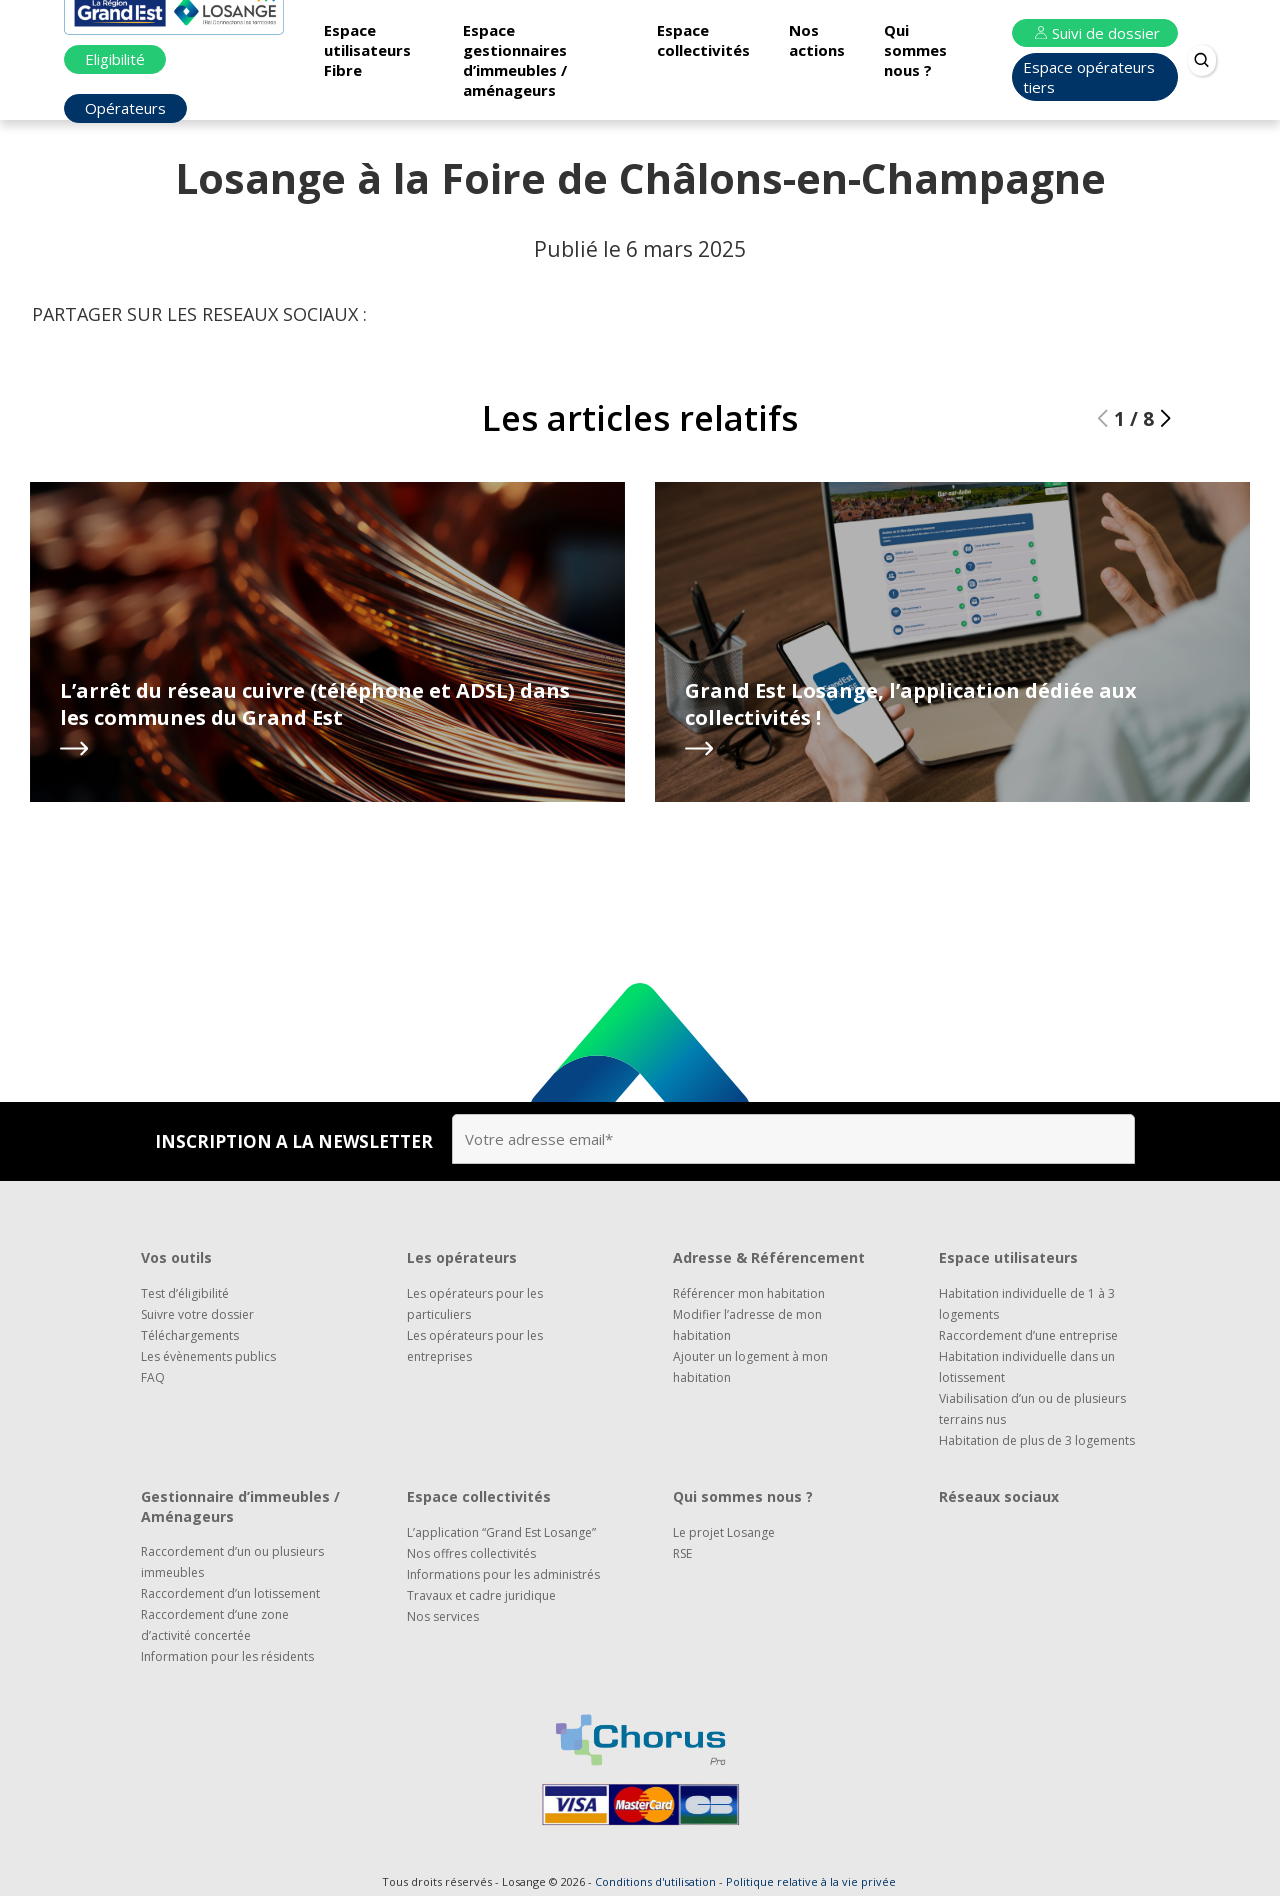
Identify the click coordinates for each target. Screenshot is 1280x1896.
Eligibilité (115, 59)
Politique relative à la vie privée (811, 1881)
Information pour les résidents (227, 1656)
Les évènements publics (208, 1356)
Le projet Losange (724, 1532)
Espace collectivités (703, 40)
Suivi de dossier (1095, 33)
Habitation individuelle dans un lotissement (1027, 1367)
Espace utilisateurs (1008, 1257)
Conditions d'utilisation (655, 1881)
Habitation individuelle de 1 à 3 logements (1027, 1304)
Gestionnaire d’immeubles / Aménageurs (240, 1506)
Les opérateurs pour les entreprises (475, 1346)
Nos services (443, 1616)
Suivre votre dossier (197, 1314)
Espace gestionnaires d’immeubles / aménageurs (515, 60)
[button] (1165, 419)
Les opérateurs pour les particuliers (475, 1304)
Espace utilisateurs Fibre (367, 50)
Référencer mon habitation (749, 1293)
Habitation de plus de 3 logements (1037, 1440)
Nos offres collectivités (471, 1553)
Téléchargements (190, 1335)
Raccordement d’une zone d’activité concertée (215, 1625)
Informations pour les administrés (503, 1574)
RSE (682, 1553)
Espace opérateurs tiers (1089, 77)
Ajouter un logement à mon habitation (750, 1367)
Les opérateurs (462, 1257)
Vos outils (176, 1257)
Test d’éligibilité (185, 1293)
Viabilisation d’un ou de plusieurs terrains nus (1032, 1409)
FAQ (153, 1377)
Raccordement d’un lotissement (230, 1593)
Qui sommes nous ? (915, 50)
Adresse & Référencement (769, 1257)
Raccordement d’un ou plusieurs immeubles (232, 1562)
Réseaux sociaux (999, 1496)
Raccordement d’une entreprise (1028, 1335)
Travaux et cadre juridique (481, 1595)
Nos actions (817, 40)
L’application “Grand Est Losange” (501, 1532)
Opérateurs (125, 108)
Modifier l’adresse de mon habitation (747, 1325)
